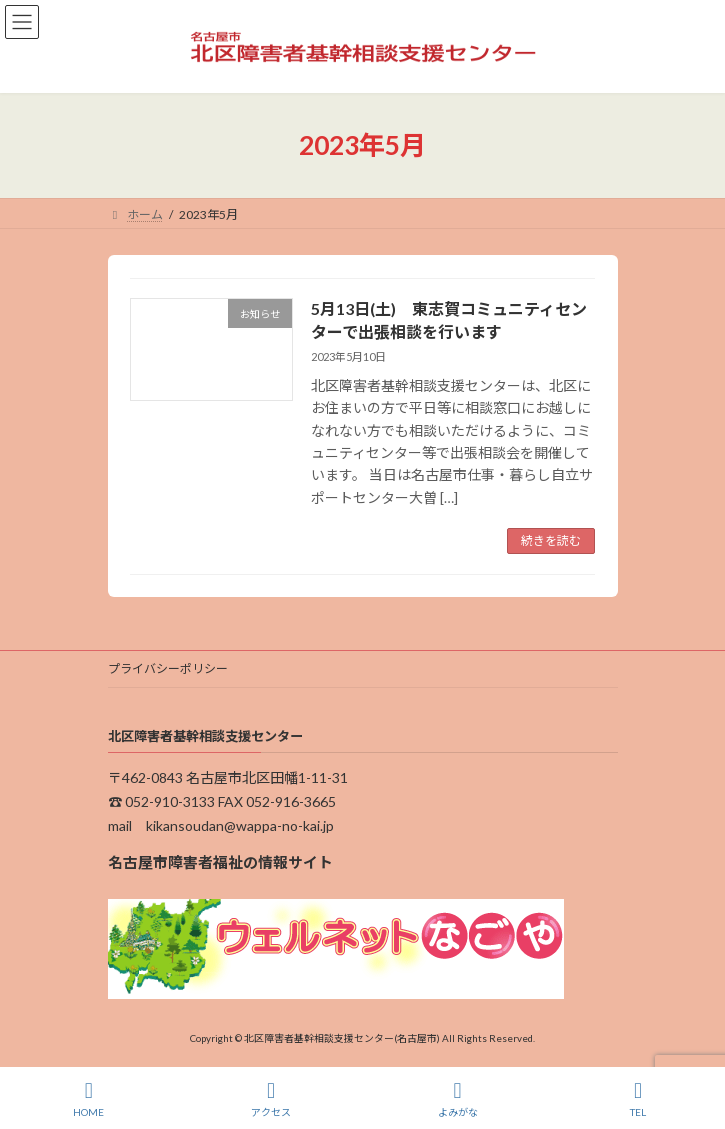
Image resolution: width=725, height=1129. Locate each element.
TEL (638, 1099)
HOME (88, 1099)
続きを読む (551, 540)
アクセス (271, 1099)
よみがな (458, 1099)
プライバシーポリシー (168, 668)
